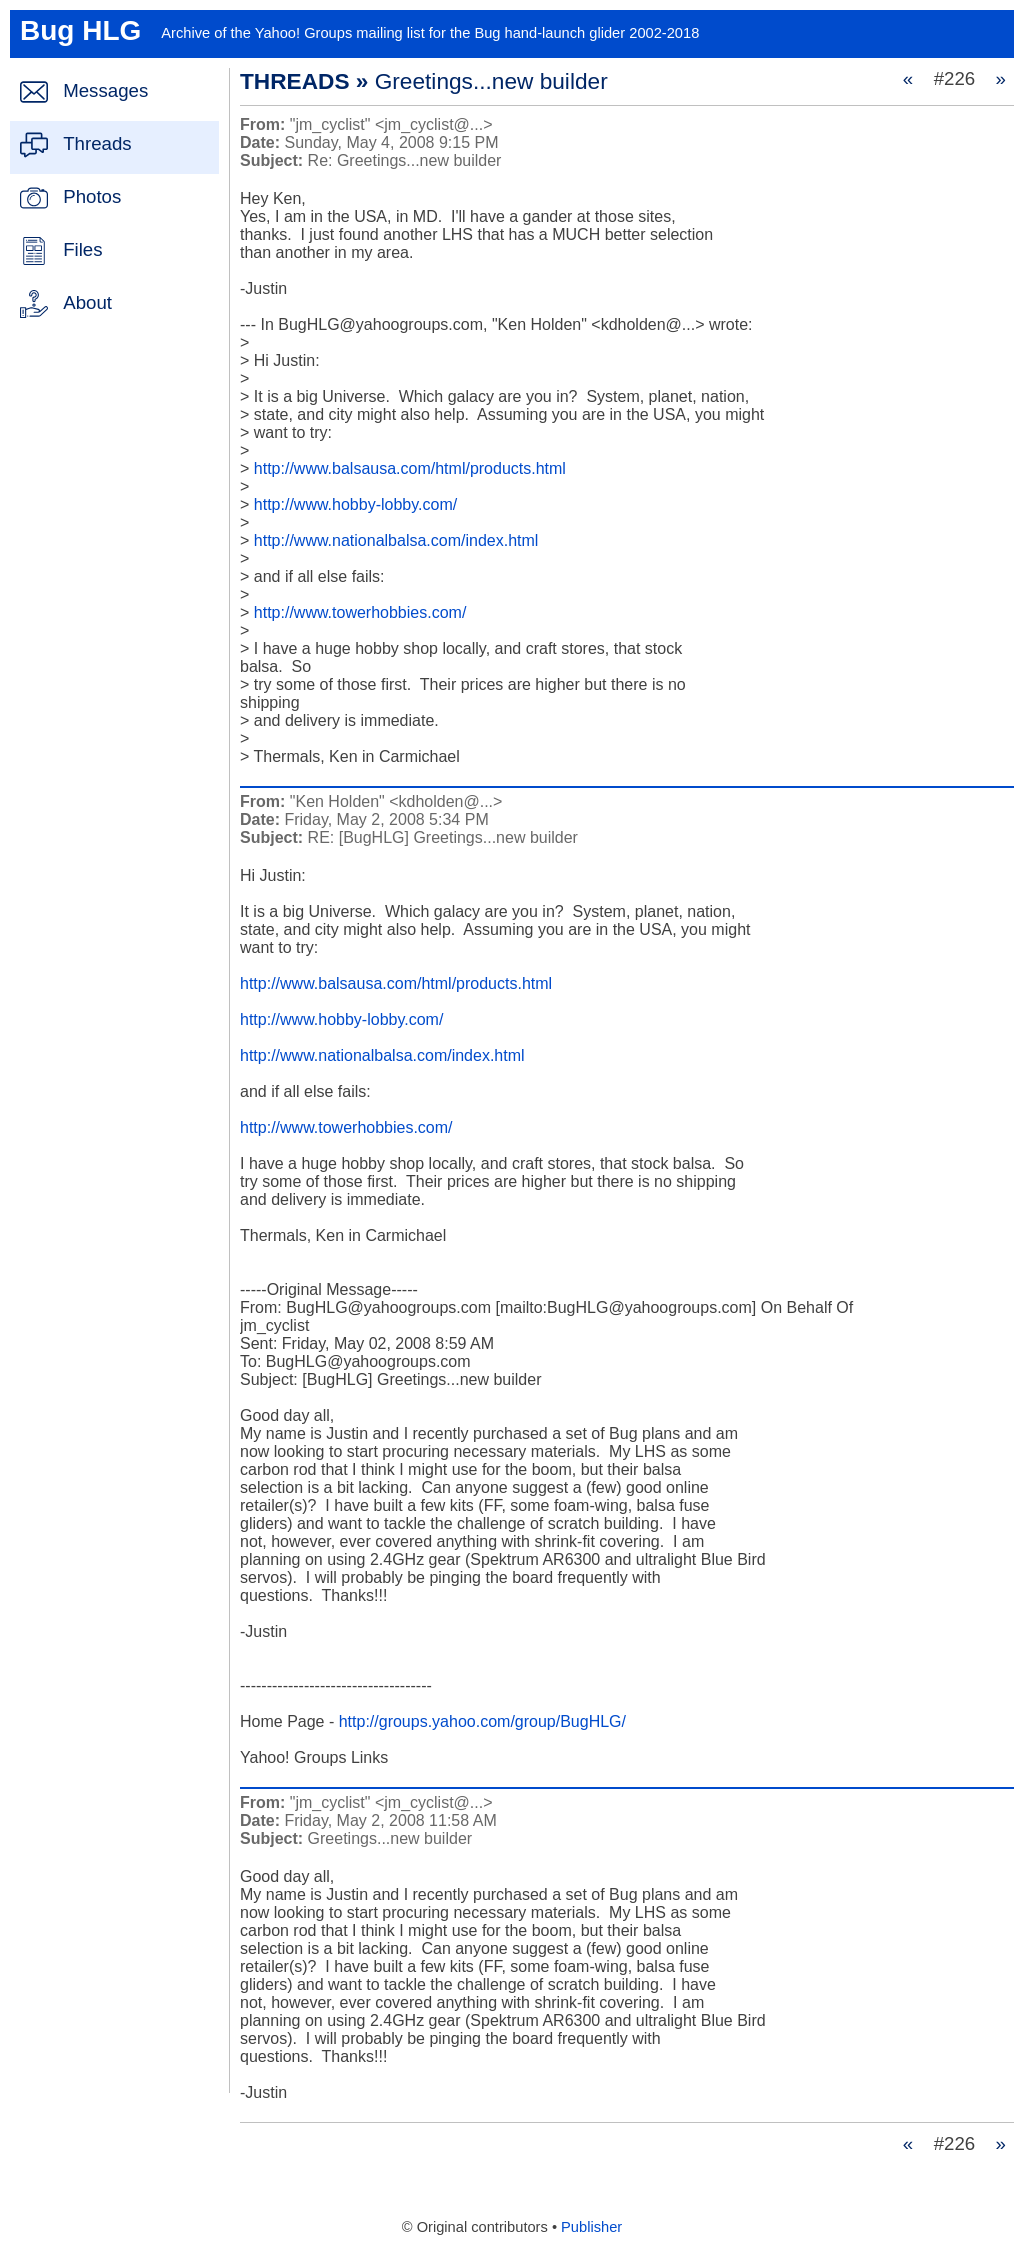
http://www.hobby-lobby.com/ (355, 504)
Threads (97, 143)
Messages (105, 90)
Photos (92, 196)
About (87, 302)
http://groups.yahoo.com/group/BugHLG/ (482, 1721)
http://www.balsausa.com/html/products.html (410, 468)
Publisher (591, 2227)
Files (82, 249)
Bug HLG (80, 30)
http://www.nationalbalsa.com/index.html (396, 540)
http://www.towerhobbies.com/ (360, 612)
